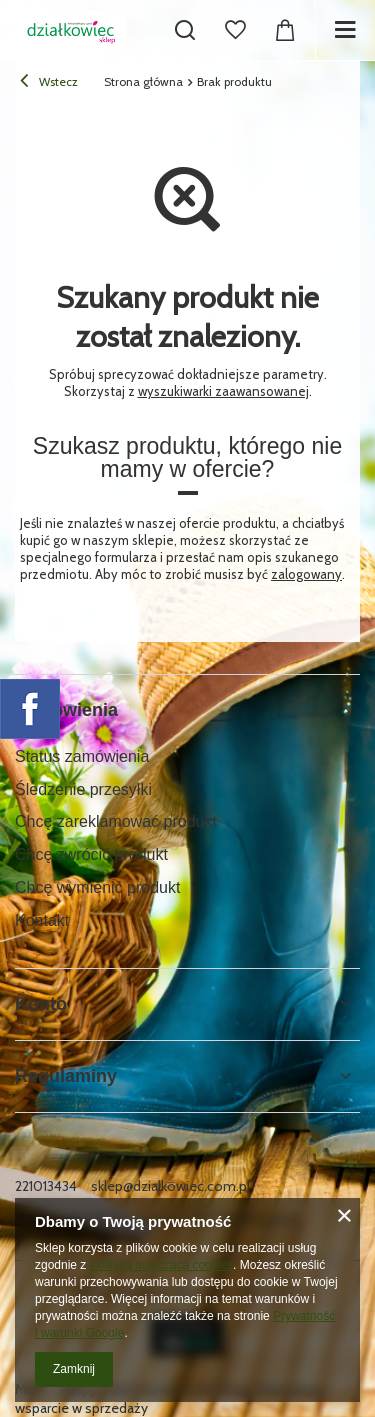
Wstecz (49, 83)
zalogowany (306, 574)
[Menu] (345, 30)
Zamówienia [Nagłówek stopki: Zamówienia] (66, 710)
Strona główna (143, 81)
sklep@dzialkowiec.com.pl (170, 1186)
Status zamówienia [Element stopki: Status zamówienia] (82, 756)
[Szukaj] (185, 30)
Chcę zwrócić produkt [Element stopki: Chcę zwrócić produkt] (91, 854)
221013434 (46, 1186)
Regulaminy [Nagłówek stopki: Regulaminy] (66, 1076)
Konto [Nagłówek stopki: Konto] (41, 1004)
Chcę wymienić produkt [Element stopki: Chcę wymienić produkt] (97, 887)
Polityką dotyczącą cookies (161, 1265)
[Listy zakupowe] (235, 30)
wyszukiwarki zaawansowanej (223, 391)
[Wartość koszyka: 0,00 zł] (285, 30)
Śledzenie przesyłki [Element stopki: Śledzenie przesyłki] (83, 789)
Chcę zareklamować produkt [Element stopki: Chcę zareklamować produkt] (116, 821)
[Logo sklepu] (70, 30)
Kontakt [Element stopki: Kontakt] (42, 920)
